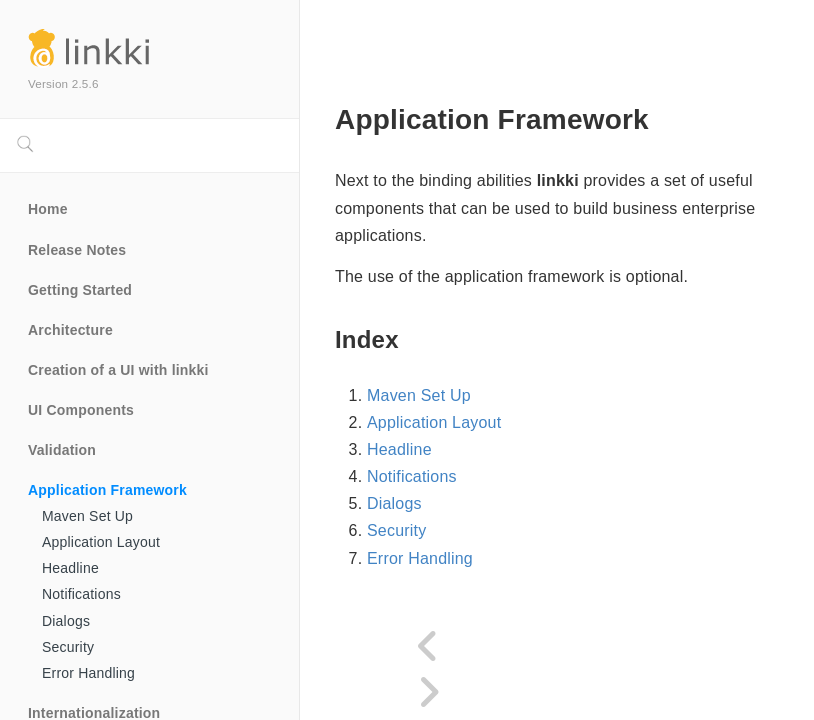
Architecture (70, 330)
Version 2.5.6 (63, 83)
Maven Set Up (87, 516)
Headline (70, 568)
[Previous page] (428, 647)
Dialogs (66, 621)
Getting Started (80, 290)
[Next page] (428, 693)
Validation (62, 450)
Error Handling (88, 673)
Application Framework (107, 490)
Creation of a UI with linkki (118, 370)
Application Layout (101, 542)
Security (68, 647)
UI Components (81, 410)
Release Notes (77, 250)
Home (48, 209)
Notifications (81, 594)
